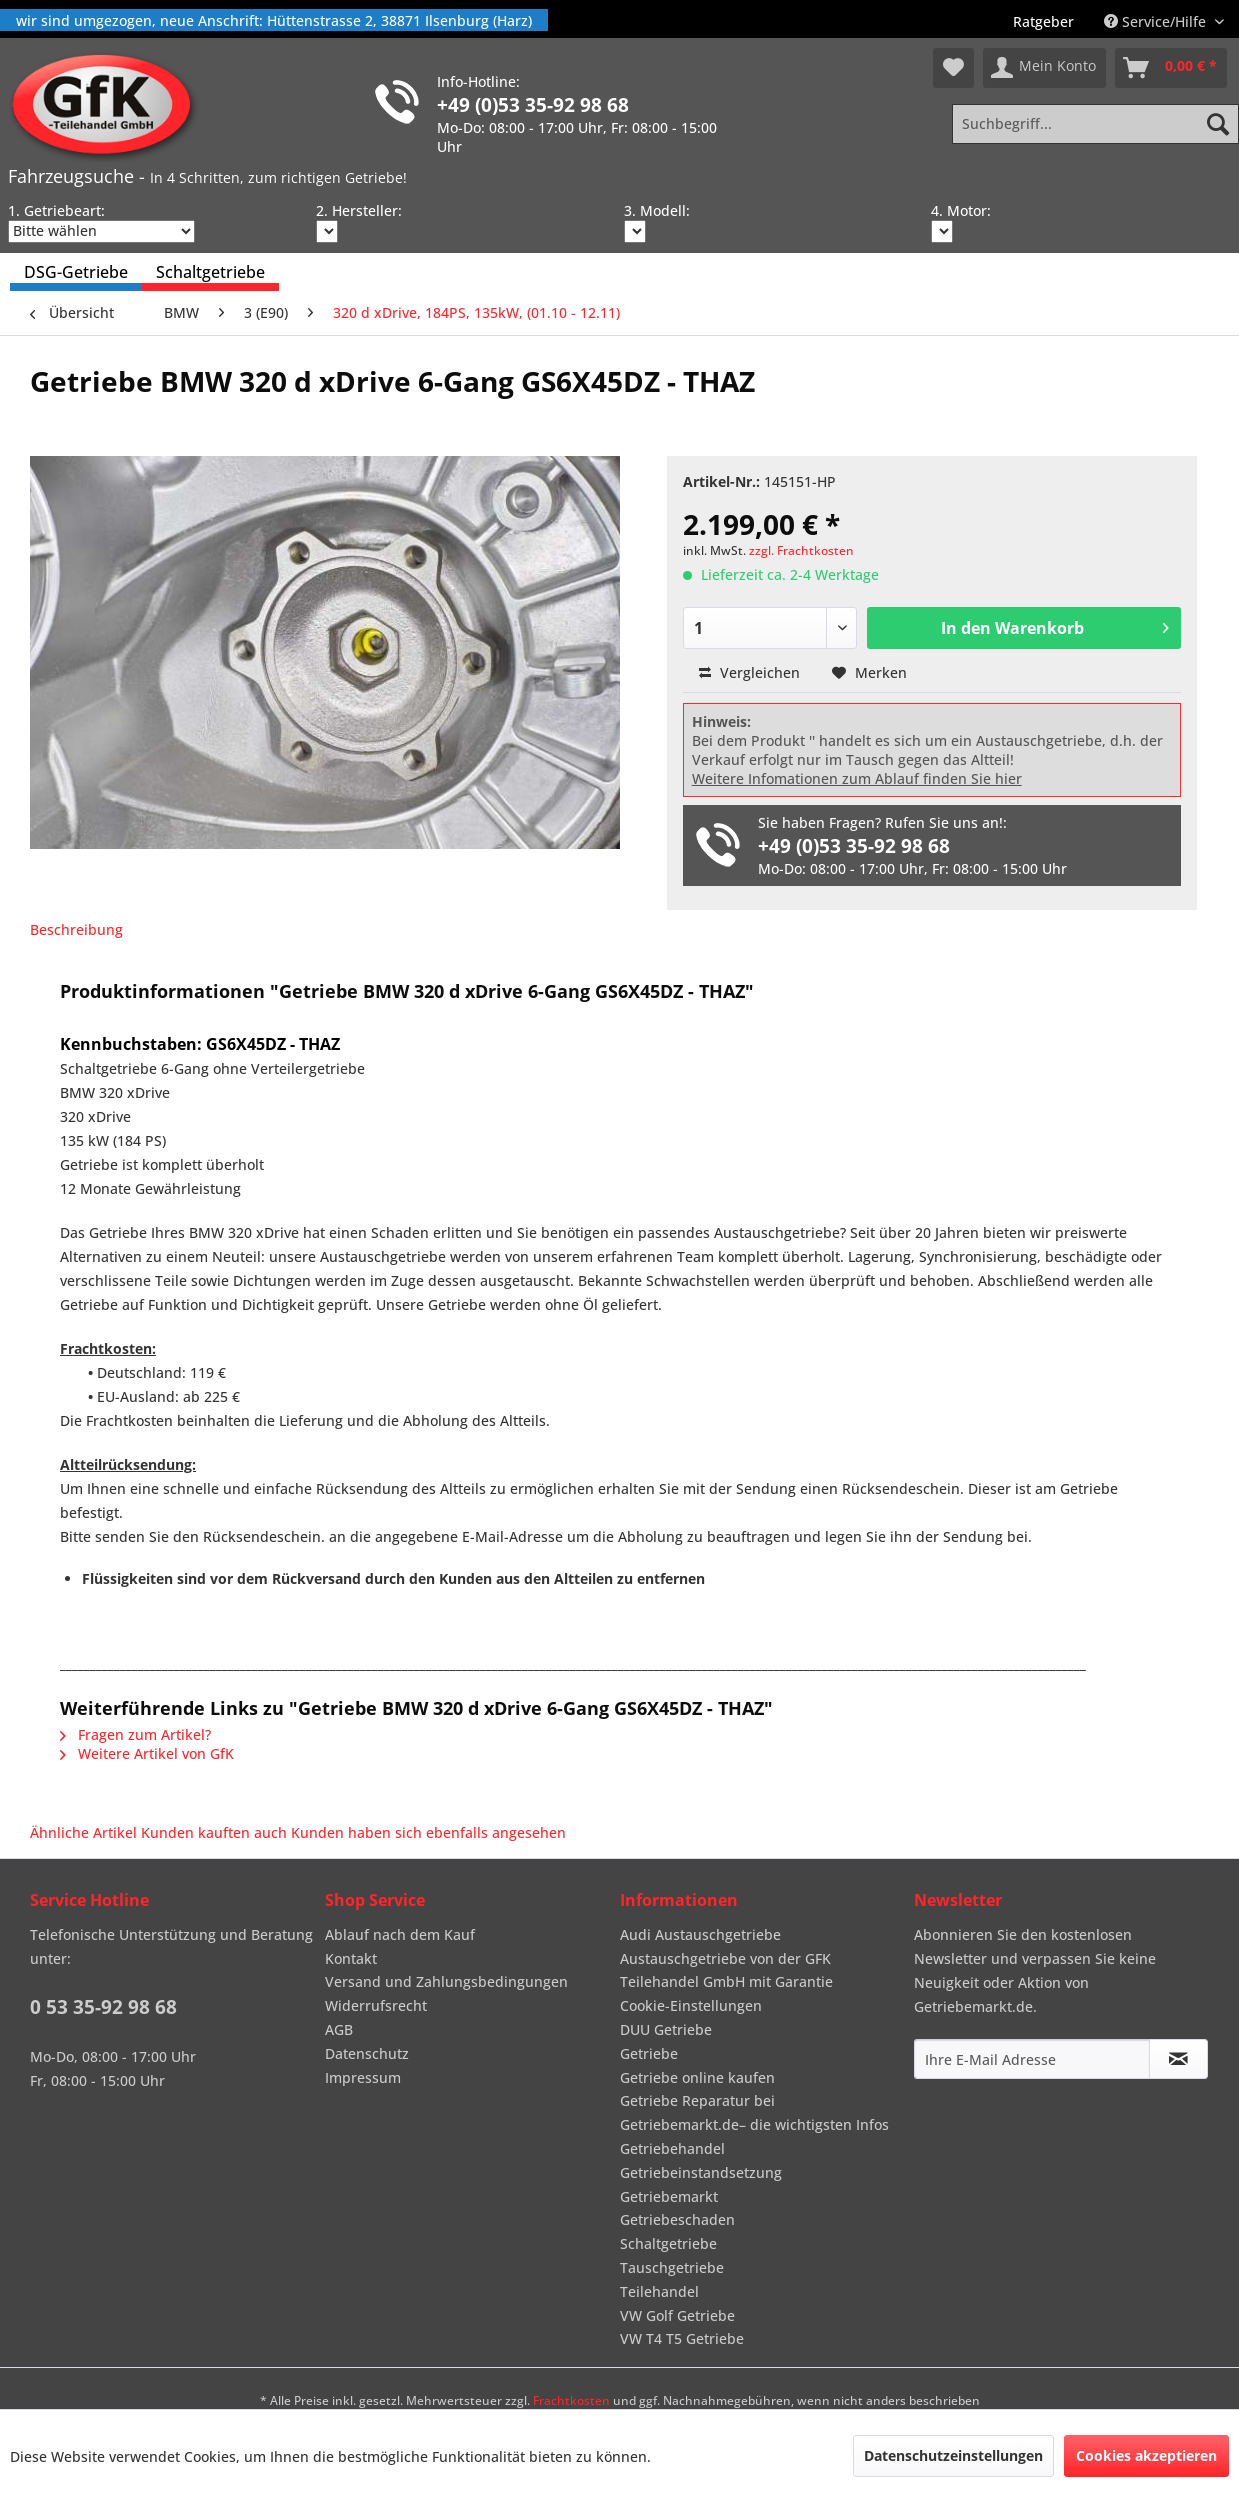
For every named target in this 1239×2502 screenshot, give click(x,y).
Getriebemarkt (669, 2196)
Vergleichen (749, 672)
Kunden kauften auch (214, 1832)
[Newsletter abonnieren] (1178, 2059)
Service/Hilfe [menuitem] (1157, 21)
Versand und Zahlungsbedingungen (446, 1981)
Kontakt (351, 1958)
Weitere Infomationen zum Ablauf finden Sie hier (857, 778)
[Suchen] (1218, 124)
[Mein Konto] (1044, 68)
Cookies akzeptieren (1146, 2455)
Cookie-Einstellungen (691, 2005)
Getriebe (649, 2053)
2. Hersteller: (359, 210)
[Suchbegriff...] (1095, 124)
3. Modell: (657, 210)
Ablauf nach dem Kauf (400, 1934)
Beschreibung (76, 929)
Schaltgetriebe (668, 2243)
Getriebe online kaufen (697, 2077)
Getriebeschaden (677, 2219)
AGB (339, 2029)
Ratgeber (1043, 21)
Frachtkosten (571, 2400)
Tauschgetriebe (672, 2267)
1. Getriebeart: (56, 210)
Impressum (363, 2077)
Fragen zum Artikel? (135, 1734)
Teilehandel (659, 2291)
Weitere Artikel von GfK (147, 1753)
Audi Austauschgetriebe (700, 1934)
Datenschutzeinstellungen (953, 2455)
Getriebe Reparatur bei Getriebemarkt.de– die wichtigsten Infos (754, 2112)
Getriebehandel (672, 2148)
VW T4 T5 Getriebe (682, 2338)
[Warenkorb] (1171, 68)
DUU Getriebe (666, 2029)
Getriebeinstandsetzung (701, 2172)
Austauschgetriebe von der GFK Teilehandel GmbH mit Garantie (726, 1970)
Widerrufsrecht (376, 2005)
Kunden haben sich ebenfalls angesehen (428, 1832)
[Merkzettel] (953, 68)
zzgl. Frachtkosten (801, 550)
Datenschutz (367, 2053)
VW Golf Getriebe (677, 2315)
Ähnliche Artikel (83, 1832)
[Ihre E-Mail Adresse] (1032, 2059)
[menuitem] (1043, 21)
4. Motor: (961, 210)
